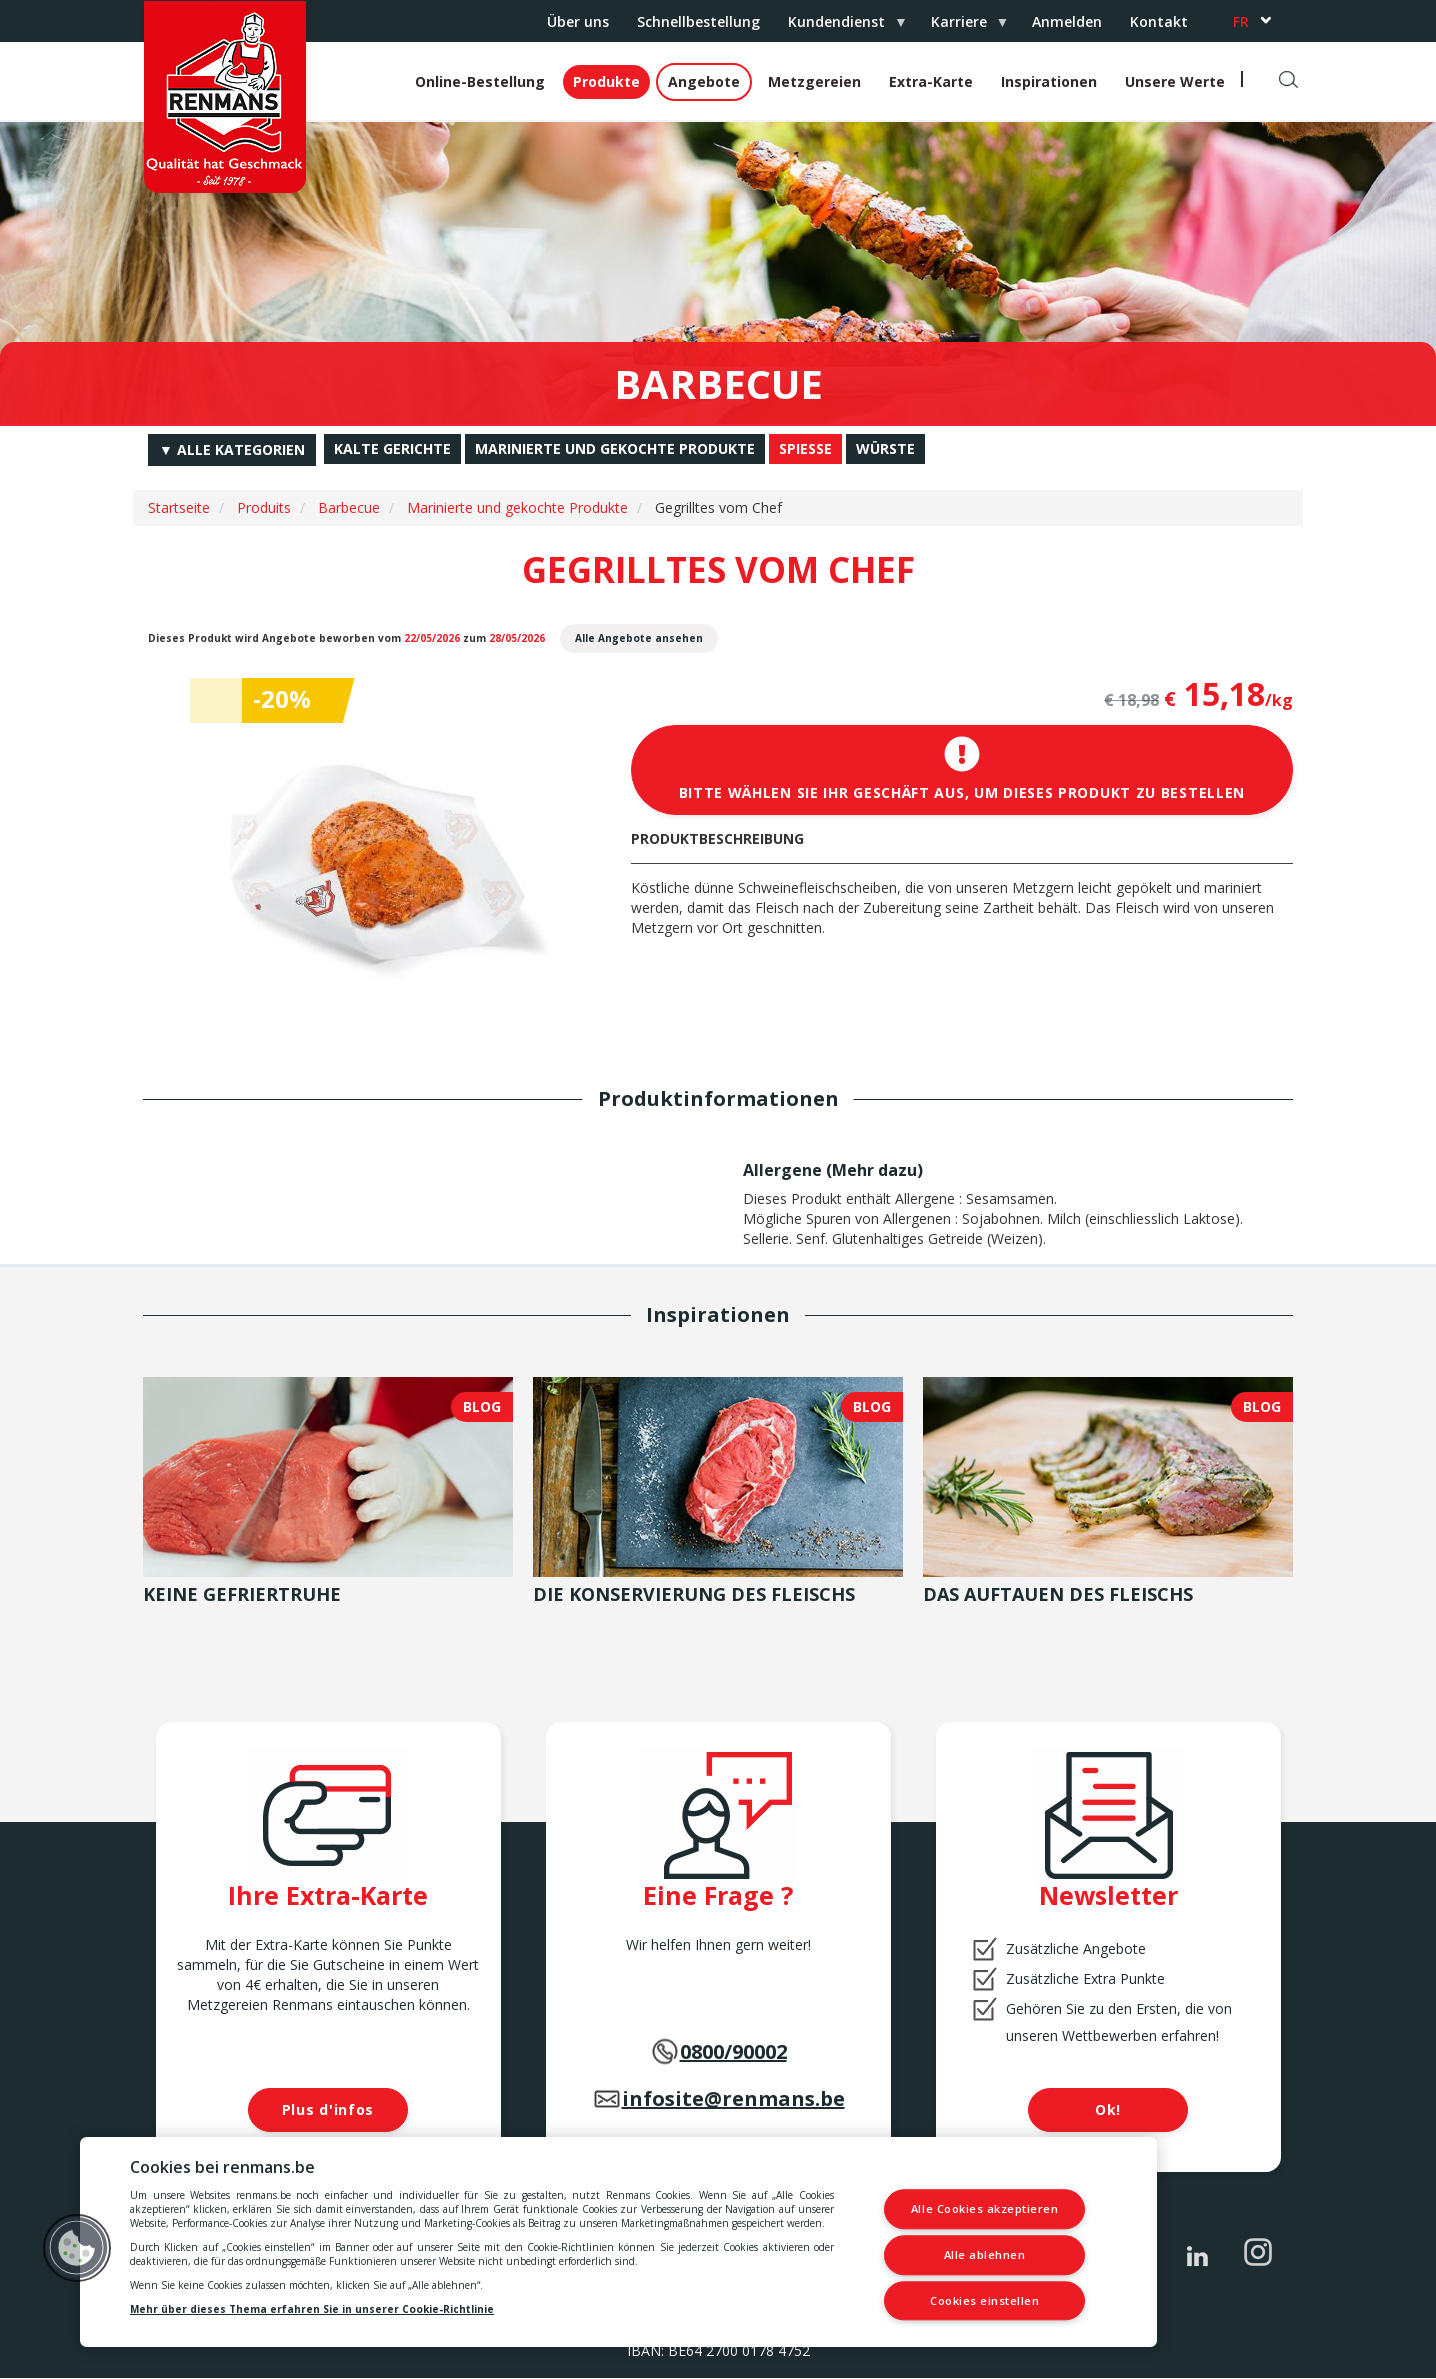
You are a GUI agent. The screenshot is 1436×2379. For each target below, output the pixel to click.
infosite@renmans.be (733, 2098)
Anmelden (1067, 21)
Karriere (962, 27)
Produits (264, 507)
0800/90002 (733, 2051)
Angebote (704, 81)
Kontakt (1159, 21)
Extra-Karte (931, 81)
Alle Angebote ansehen (639, 638)
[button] (77, 2248)
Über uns (578, 21)
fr (1241, 21)
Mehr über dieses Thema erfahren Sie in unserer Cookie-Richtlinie (312, 2309)
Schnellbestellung (698, 21)
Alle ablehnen (985, 2254)
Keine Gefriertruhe (242, 1594)
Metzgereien (814, 81)
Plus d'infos (328, 2109)
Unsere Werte (1175, 81)
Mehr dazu (874, 1170)
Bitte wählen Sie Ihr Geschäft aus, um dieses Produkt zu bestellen (962, 769)
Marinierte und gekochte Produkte (517, 507)
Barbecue (349, 507)
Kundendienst (840, 27)
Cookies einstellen (985, 2300)
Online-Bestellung (480, 81)
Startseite (179, 507)
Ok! (1108, 2109)
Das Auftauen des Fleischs (1058, 1594)
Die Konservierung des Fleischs (694, 1594)
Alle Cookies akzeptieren (985, 2209)
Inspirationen (1049, 81)
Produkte (606, 81)
